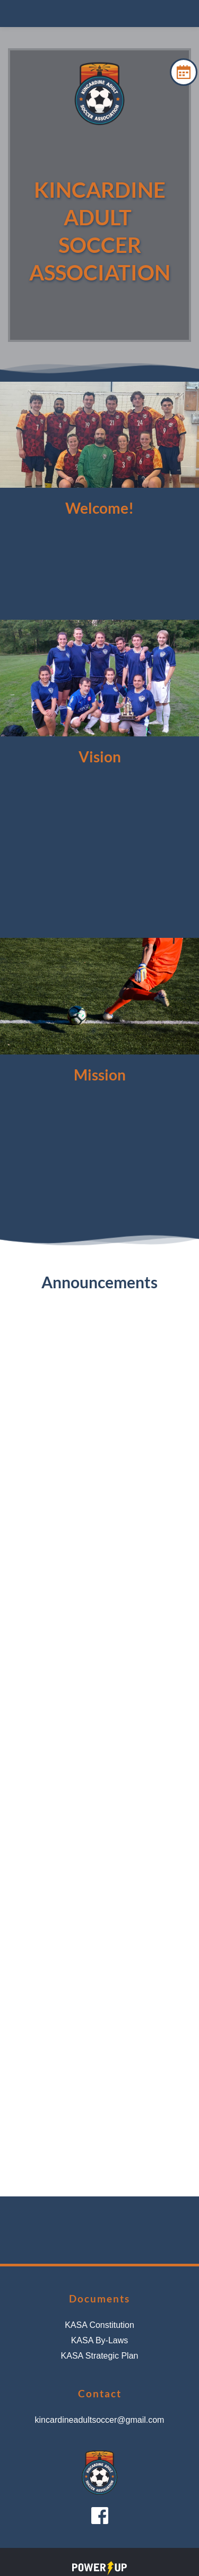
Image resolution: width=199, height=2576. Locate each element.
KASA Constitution (99, 2324)
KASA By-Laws (99, 2340)
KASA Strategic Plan (100, 2355)
